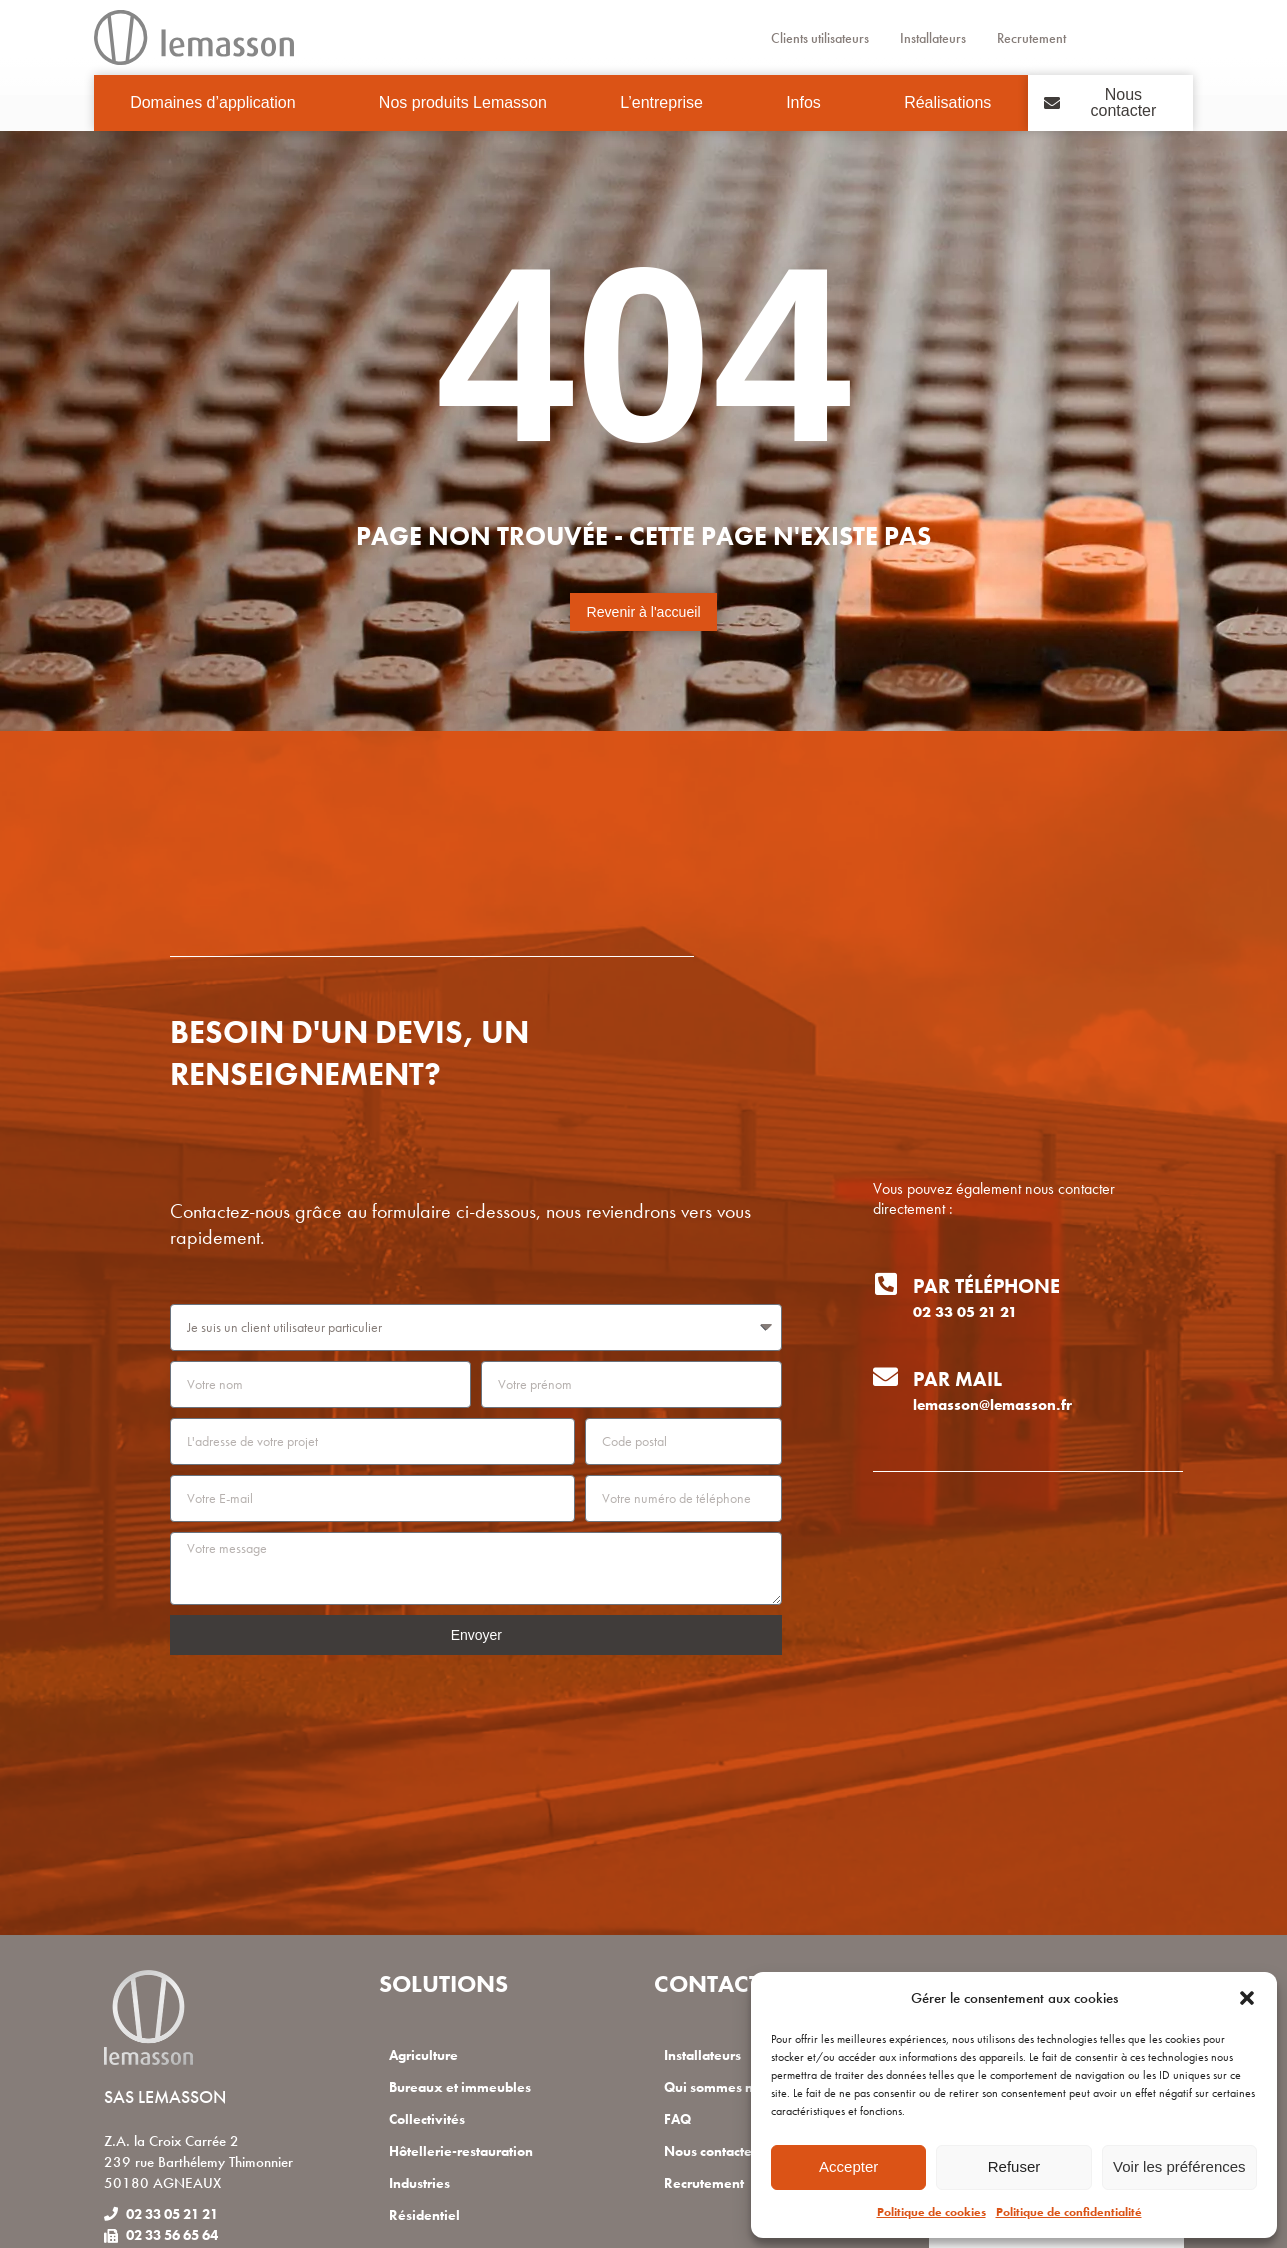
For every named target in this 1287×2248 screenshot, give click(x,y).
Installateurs (934, 38)
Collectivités (428, 2119)
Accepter (848, 2166)
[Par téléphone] (885, 1283)
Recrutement (1045, 38)
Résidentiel (426, 2215)
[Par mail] (885, 1376)
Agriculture (426, 2055)
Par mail (957, 1379)
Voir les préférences (1179, 2166)
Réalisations (947, 102)
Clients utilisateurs (807, 38)
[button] (1247, 1998)
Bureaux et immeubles (466, 2087)
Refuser (1014, 2166)
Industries (423, 2183)
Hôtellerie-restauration (466, 2151)
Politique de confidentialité (1069, 2212)
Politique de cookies (931, 2212)
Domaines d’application (217, 103)
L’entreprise (666, 103)
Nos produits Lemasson (463, 102)
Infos (808, 103)
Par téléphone (986, 1286)
